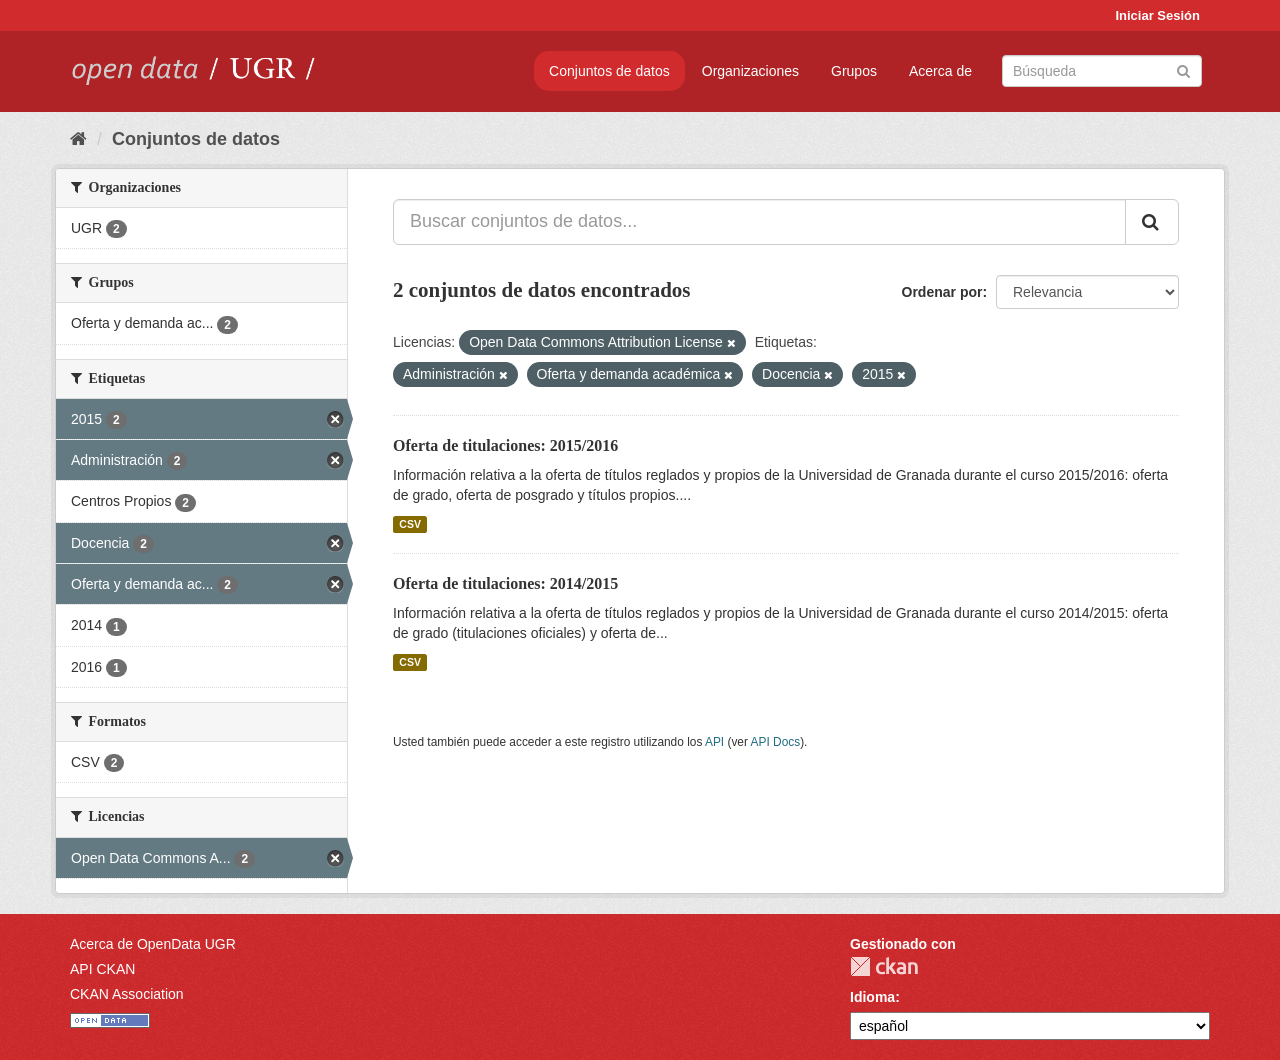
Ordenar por (942, 292)
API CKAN (102, 969)
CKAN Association (127, 994)
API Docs (776, 742)
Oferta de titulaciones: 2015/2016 (505, 445)
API (714, 742)
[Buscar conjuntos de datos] (1102, 71)
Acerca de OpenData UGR (153, 944)
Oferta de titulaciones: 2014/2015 (505, 583)
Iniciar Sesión (1157, 15)
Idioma (872, 997)
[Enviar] (1183, 69)
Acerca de (940, 71)
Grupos (854, 71)
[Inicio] (78, 139)
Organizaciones (750, 71)
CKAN (884, 966)
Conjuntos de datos (609, 71)
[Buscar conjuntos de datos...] (759, 222)
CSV (410, 524)
